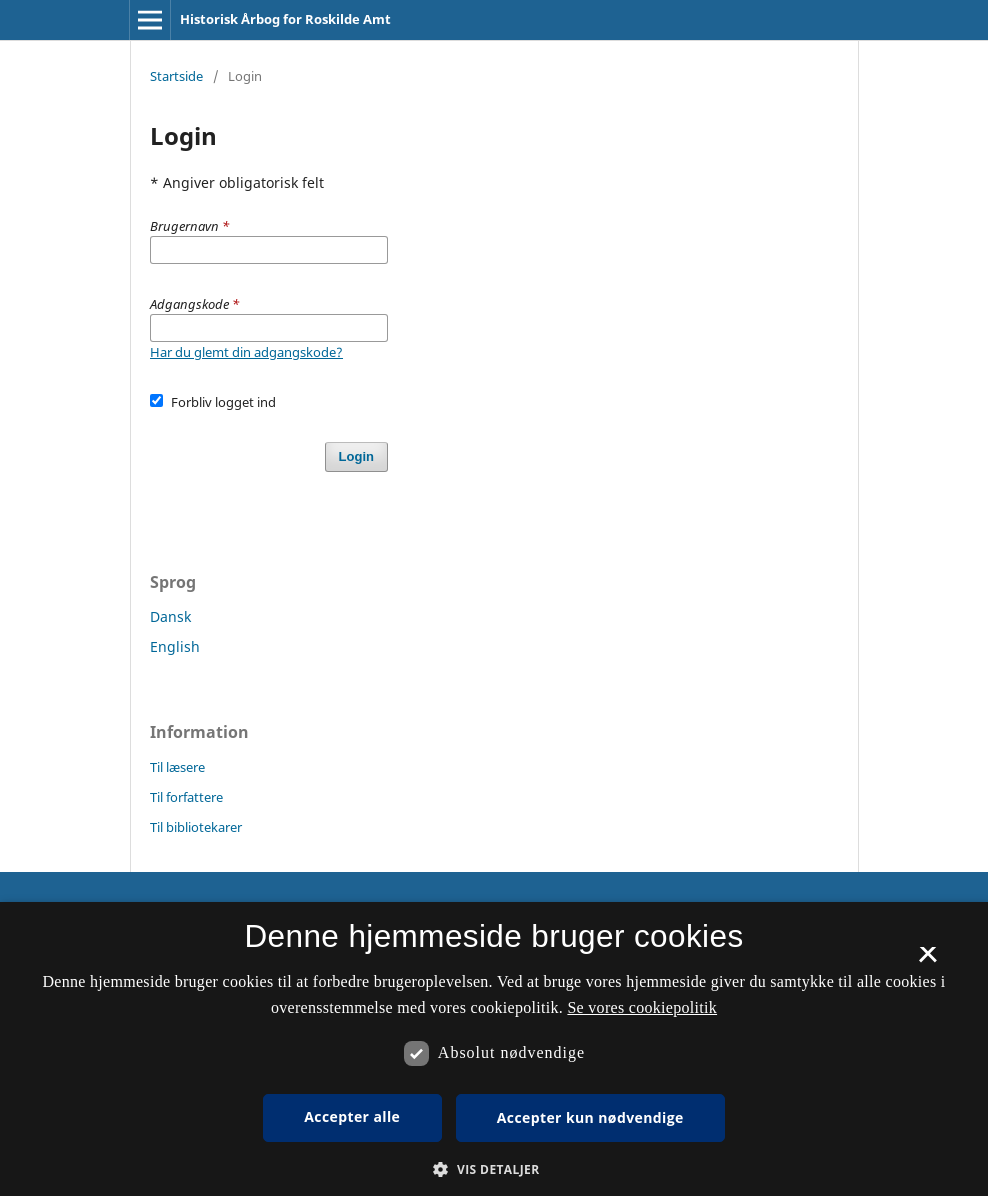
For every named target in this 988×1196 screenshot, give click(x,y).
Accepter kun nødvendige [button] (590, 1117)
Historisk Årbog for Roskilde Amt (285, 19)
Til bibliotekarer (196, 827)
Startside (176, 76)
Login (356, 456)
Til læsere (177, 767)
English (175, 646)
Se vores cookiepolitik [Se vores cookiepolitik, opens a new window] (642, 1007)
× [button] (927, 961)
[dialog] (494, 1049)
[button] (493, 1169)
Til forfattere (186, 797)
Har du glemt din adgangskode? (246, 352)
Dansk (170, 616)
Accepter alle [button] (352, 1116)
